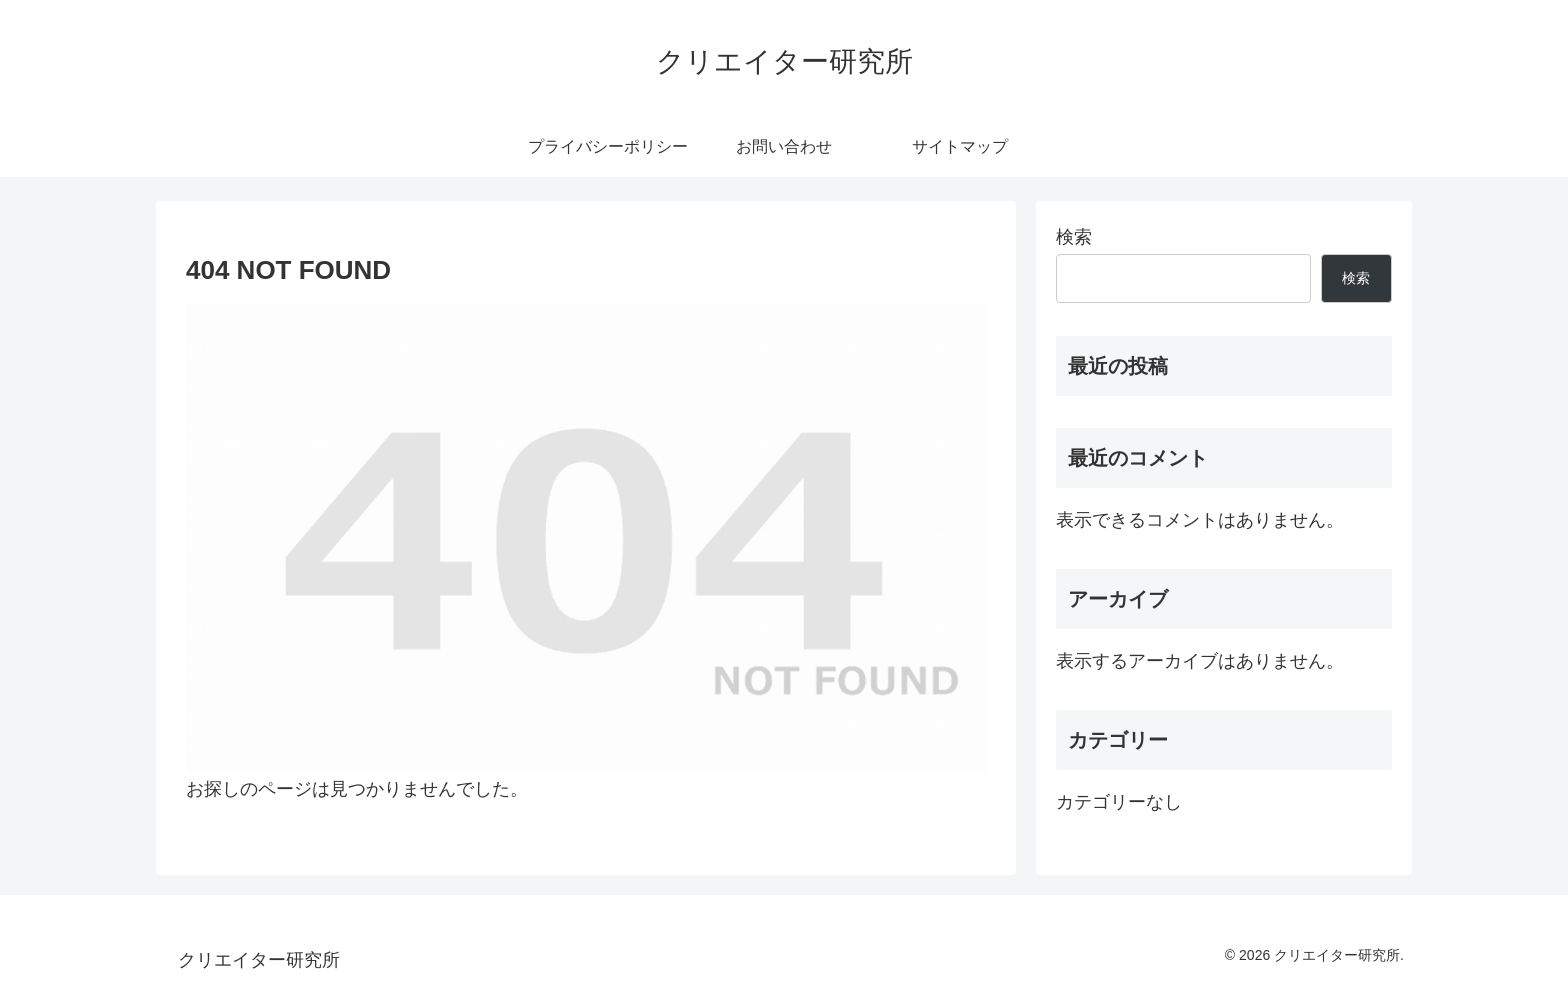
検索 (1074, 237)
